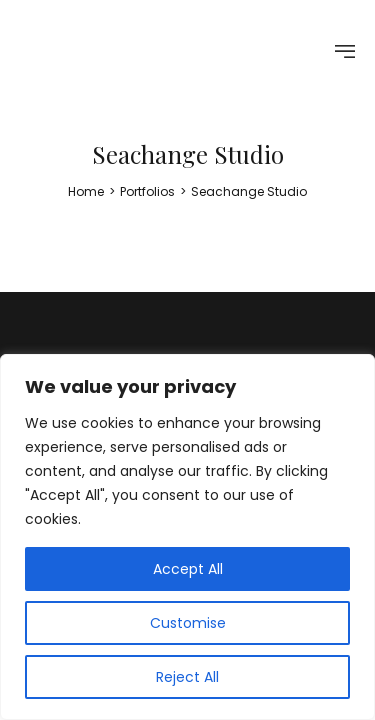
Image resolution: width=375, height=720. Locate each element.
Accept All (188, 569)
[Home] (86, 191)
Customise (188, 623)
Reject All (187, 677)
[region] (187, 537)
